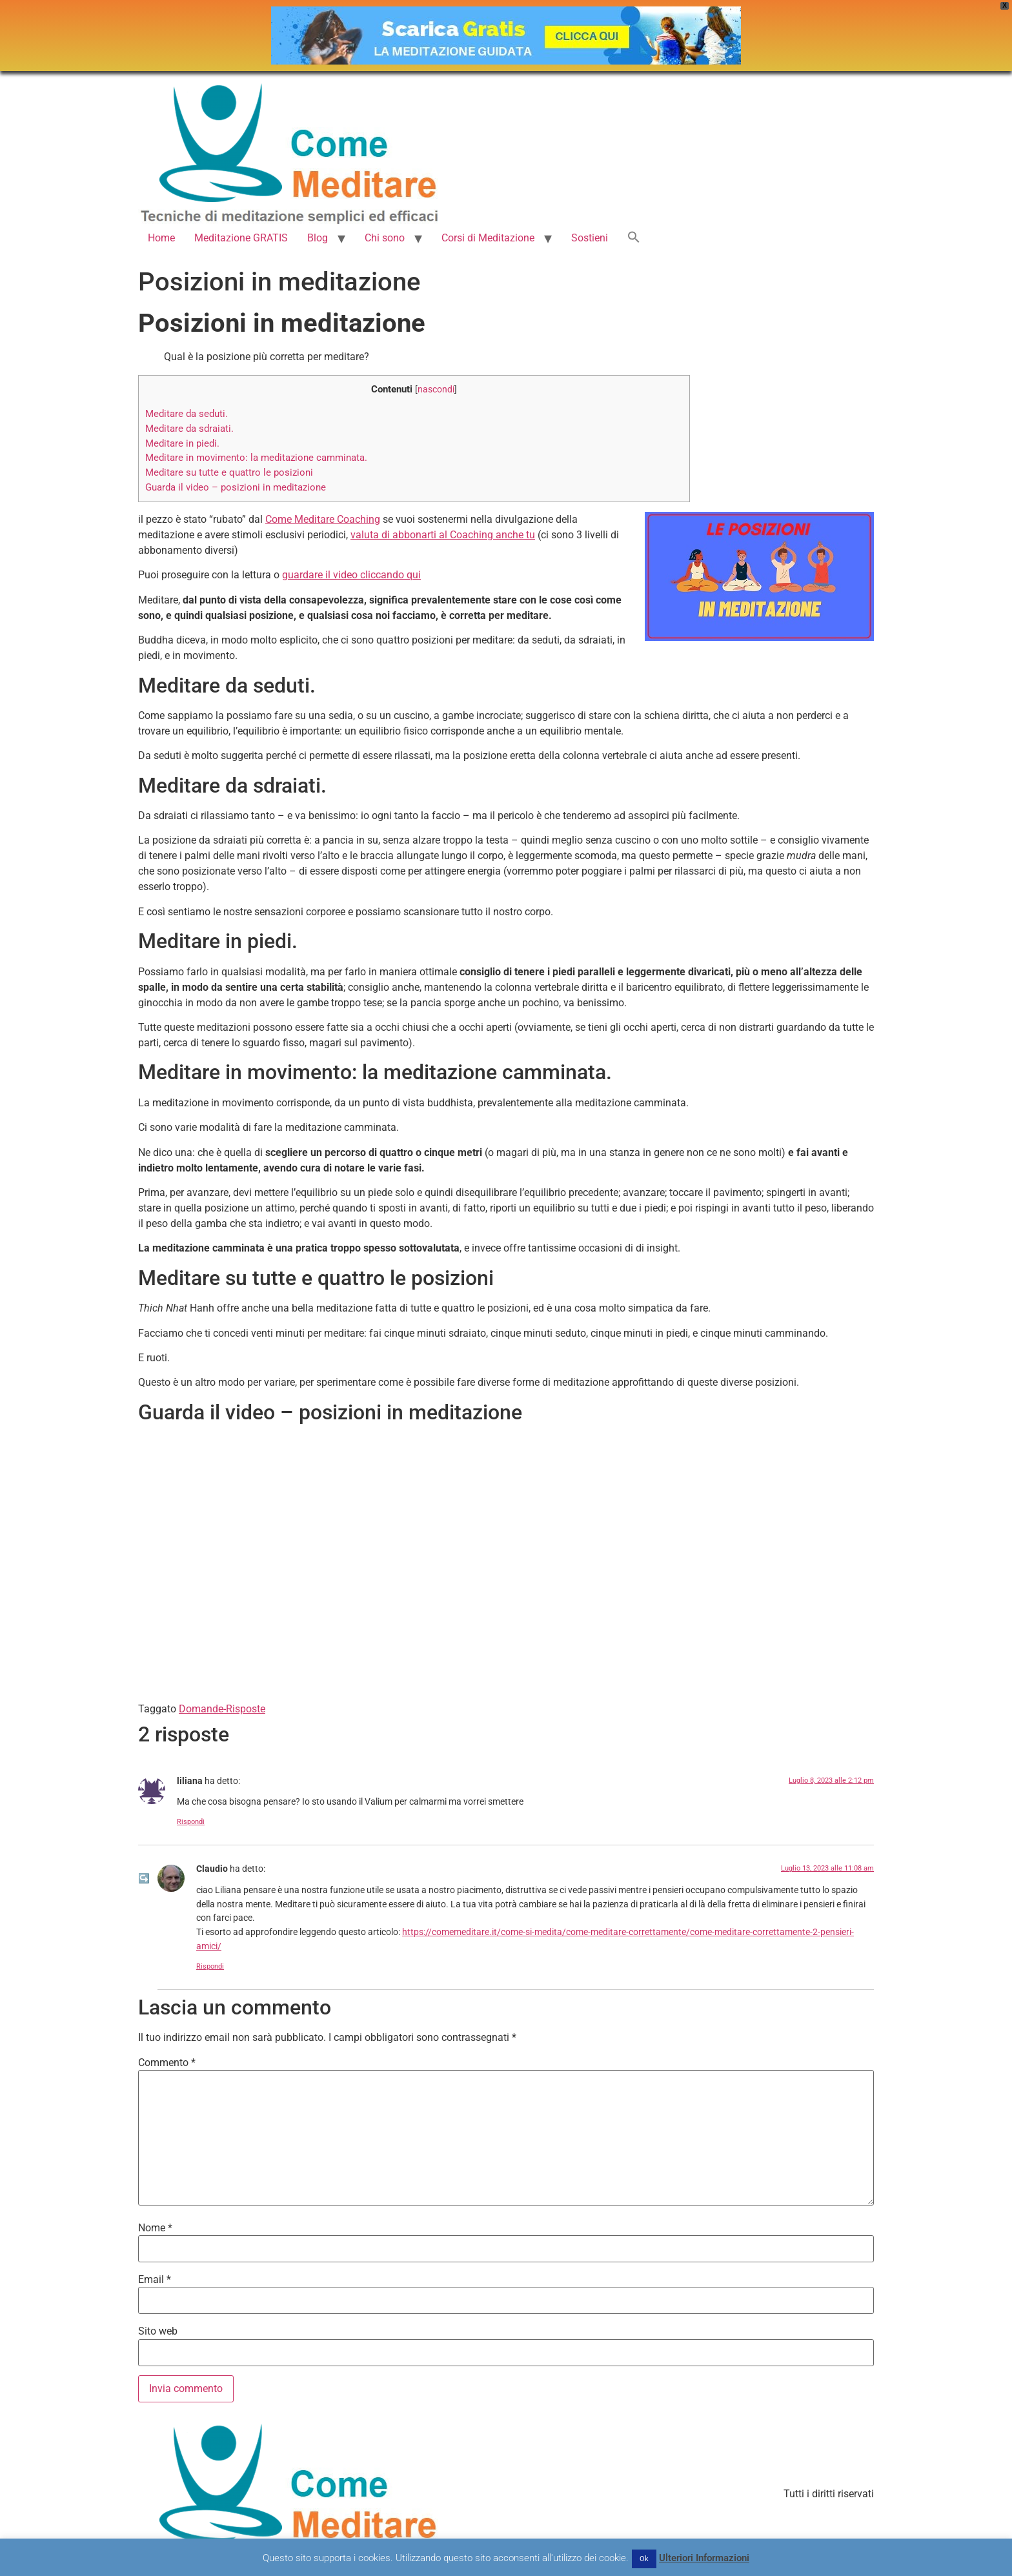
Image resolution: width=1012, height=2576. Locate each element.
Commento (167, 2063)
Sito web (157, 2331)
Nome (155, 2228)
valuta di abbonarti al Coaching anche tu (442, 535)
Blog (317, 238)
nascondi (436, 389)
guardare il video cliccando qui (351, 575)
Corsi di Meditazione (487, 238)
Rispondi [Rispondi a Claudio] (210, 1966)
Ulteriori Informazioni (704, 2558)
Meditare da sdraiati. (189, 428)
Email (154, 2280)
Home (161, 238)
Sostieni (589, 238)
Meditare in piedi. (182, 443)
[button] (634, 238)
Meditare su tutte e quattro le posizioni (229, 472)
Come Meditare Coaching (322, 519)
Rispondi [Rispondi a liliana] (191, 1822)
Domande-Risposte (222, 1709)
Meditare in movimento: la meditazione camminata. (256, 457)
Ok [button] (644, 2559)
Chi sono (385, 238)
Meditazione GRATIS (241, 238)
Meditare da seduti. (186, 414)
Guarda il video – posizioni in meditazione (235, 487)
